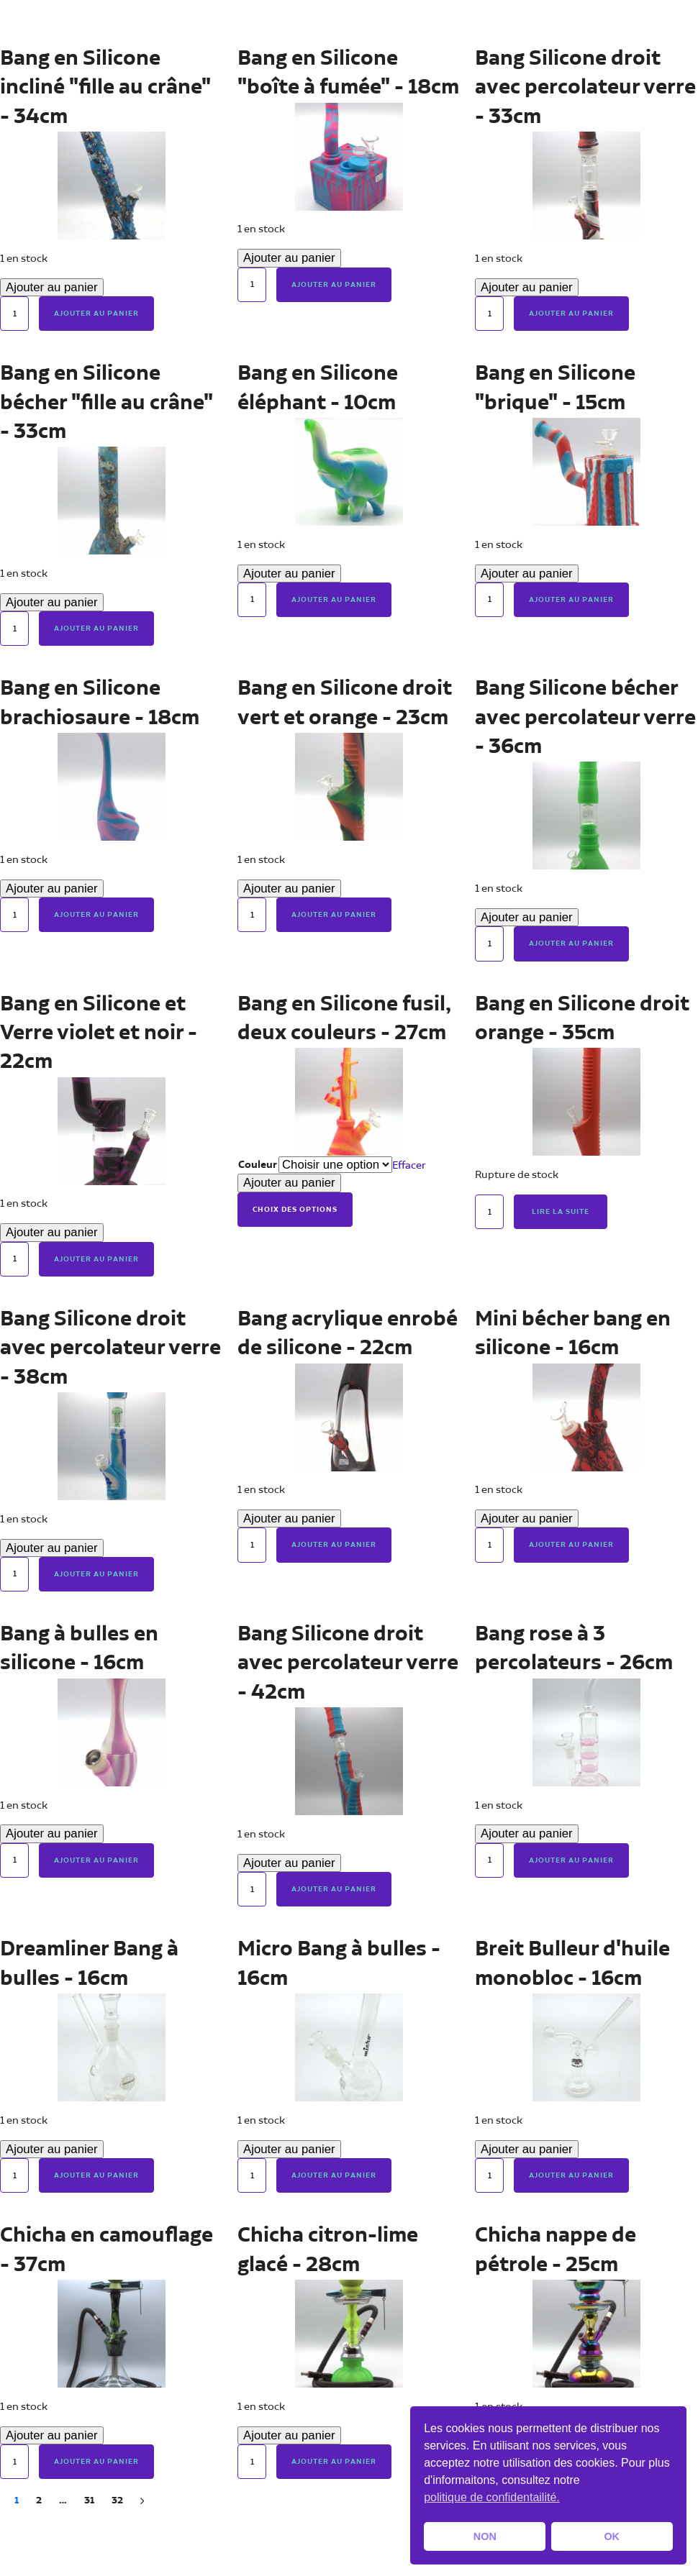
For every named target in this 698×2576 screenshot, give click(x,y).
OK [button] (612, 2536)
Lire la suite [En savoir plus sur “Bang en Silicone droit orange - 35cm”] (560, 1212)
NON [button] (485, 2536)
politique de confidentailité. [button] (492, 2497)
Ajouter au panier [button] (96, 313)
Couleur (257, 1164)
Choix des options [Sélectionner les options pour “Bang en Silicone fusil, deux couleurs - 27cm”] (295, 1209)
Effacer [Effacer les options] (409, 1165)
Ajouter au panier (52, 287)
